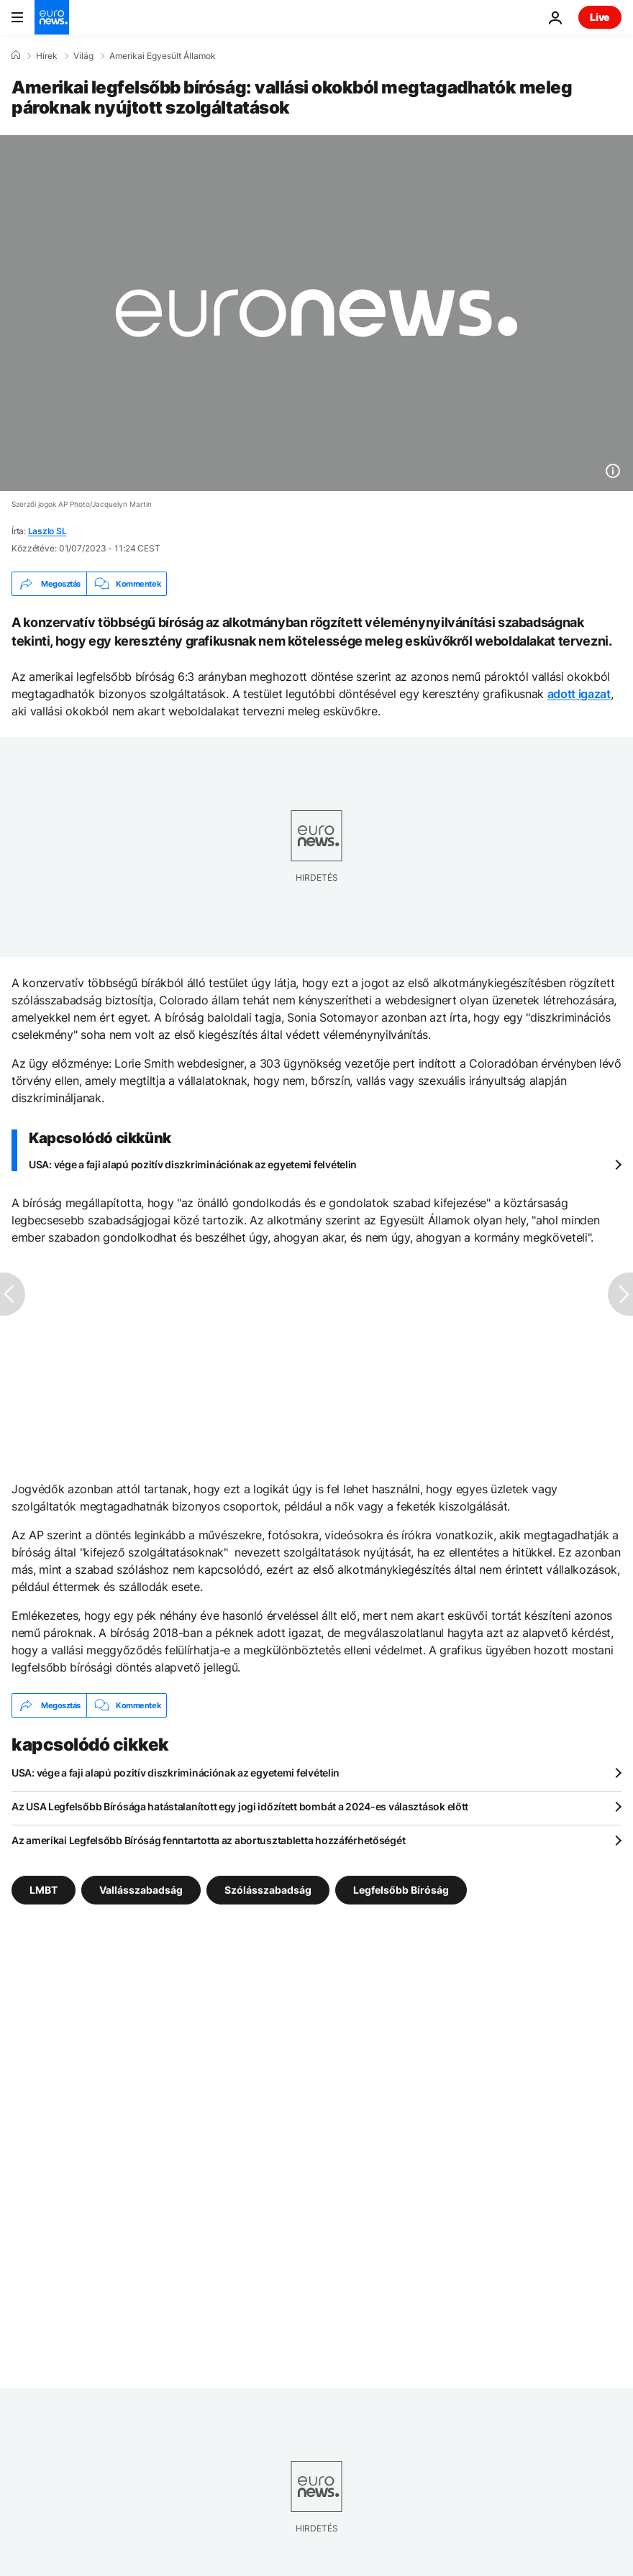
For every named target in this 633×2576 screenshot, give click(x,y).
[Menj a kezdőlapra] (52, 17)
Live (600, 17)
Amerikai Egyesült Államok (162, 56)
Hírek (47, 56)
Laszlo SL (47, 531)
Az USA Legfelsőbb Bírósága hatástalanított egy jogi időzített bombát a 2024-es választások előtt (240, 1806)
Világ (83, 56)
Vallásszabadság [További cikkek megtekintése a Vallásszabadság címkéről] (141, 1890)
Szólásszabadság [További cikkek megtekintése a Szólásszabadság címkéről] (267, 1890)
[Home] (16, 55)
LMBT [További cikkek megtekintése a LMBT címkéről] (43, 1890)
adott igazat (579, 694)
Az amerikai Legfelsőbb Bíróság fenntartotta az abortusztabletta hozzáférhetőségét (208, 1840)
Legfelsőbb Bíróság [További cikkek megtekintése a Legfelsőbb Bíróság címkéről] (401, 1890)
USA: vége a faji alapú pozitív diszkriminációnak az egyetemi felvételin (193, 1164)
